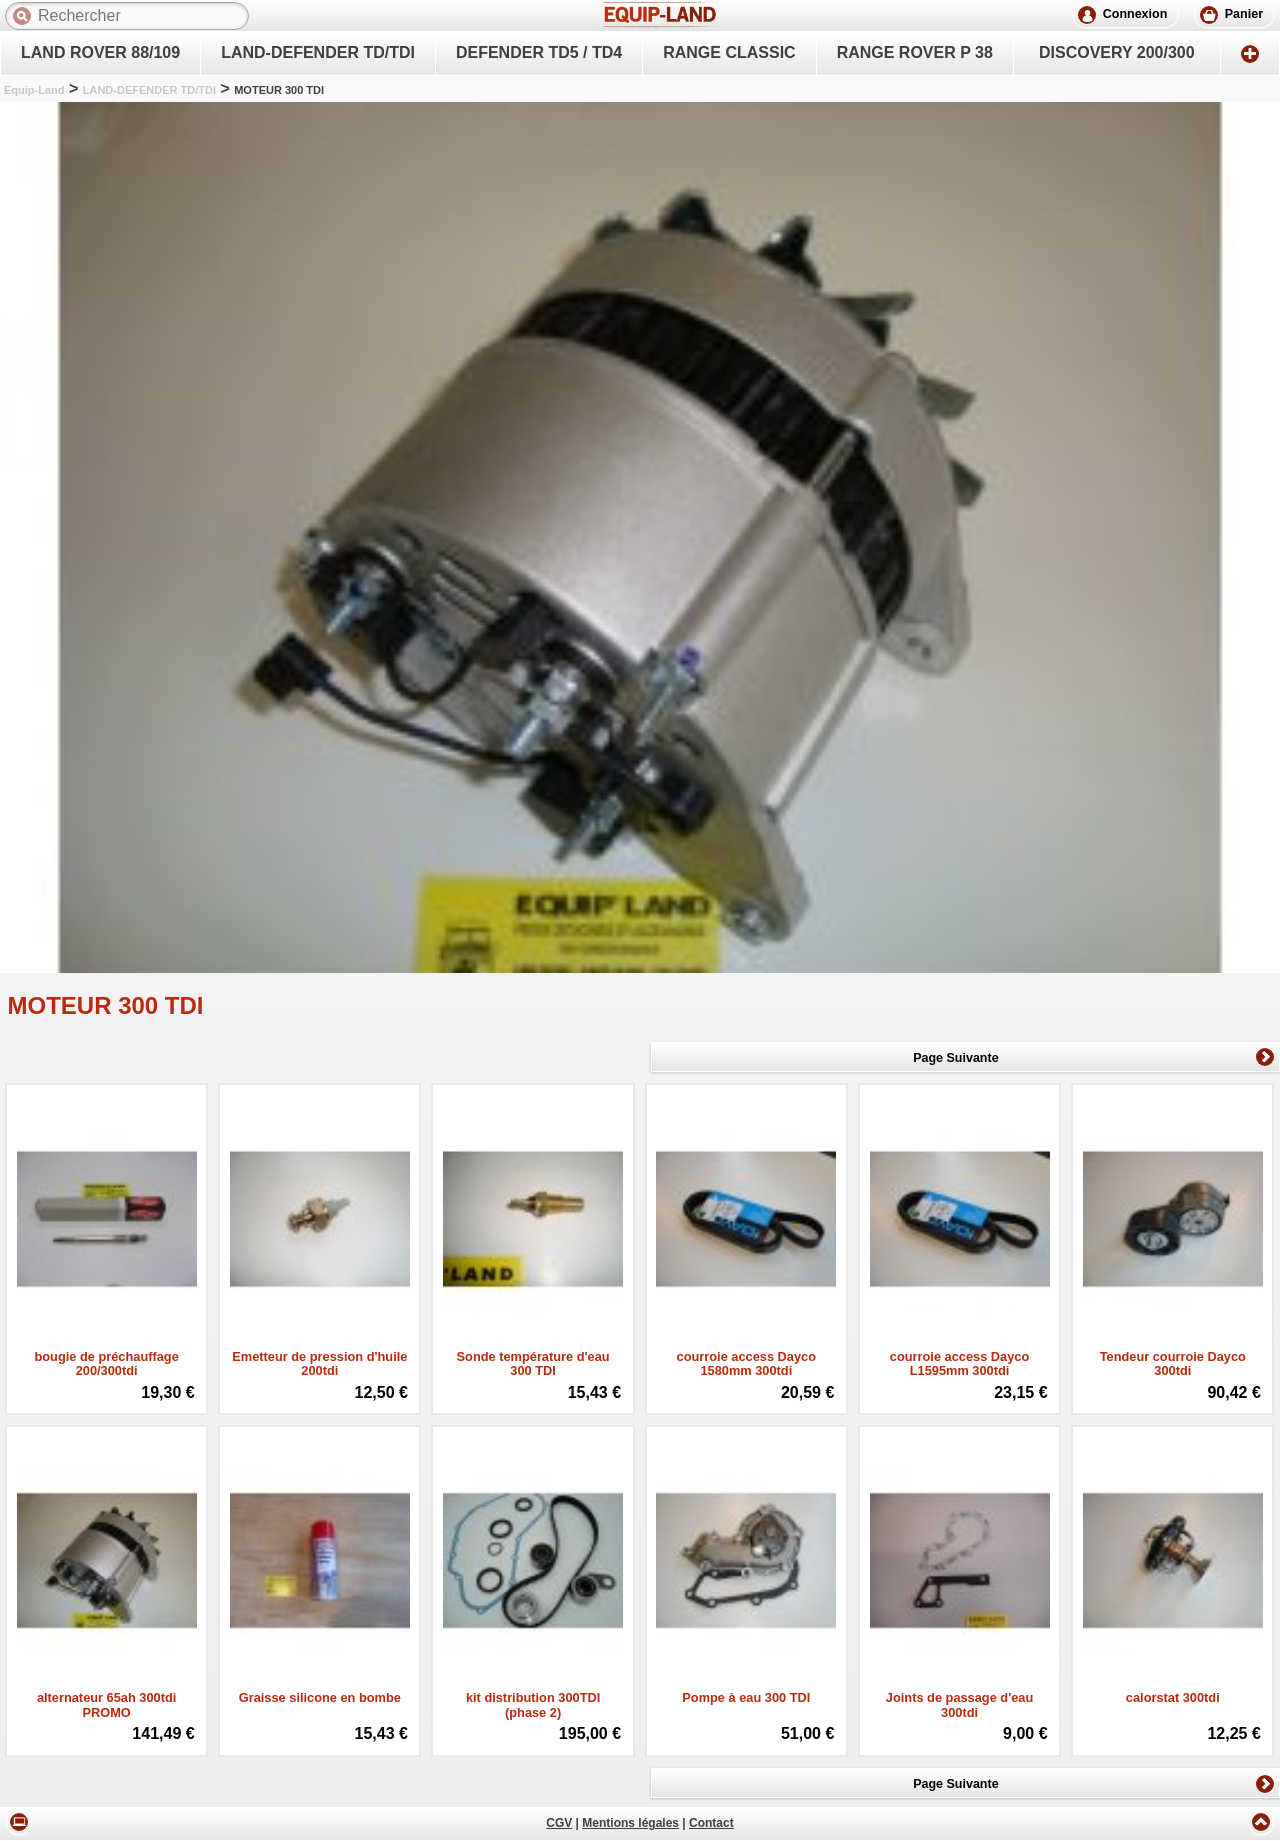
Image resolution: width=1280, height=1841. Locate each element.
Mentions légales (630, 1824)
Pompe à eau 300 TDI (746, 1698)
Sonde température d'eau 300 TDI (533, 1364)
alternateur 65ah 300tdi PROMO (106, 1705)
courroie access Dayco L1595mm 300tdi (959, 1364)
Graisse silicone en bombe (320, 1698)
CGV (559, 1824)
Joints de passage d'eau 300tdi (959, 1705)
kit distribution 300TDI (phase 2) (533, 1705)
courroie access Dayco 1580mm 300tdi (746, 1364)
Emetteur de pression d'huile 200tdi (319, 1364)
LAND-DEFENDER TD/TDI (149, 90)
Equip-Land (34, 90)
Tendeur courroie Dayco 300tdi (1173, 1364)
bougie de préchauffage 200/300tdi (106, 1364)
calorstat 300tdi (1173, 1698)
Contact (711, 1824)
